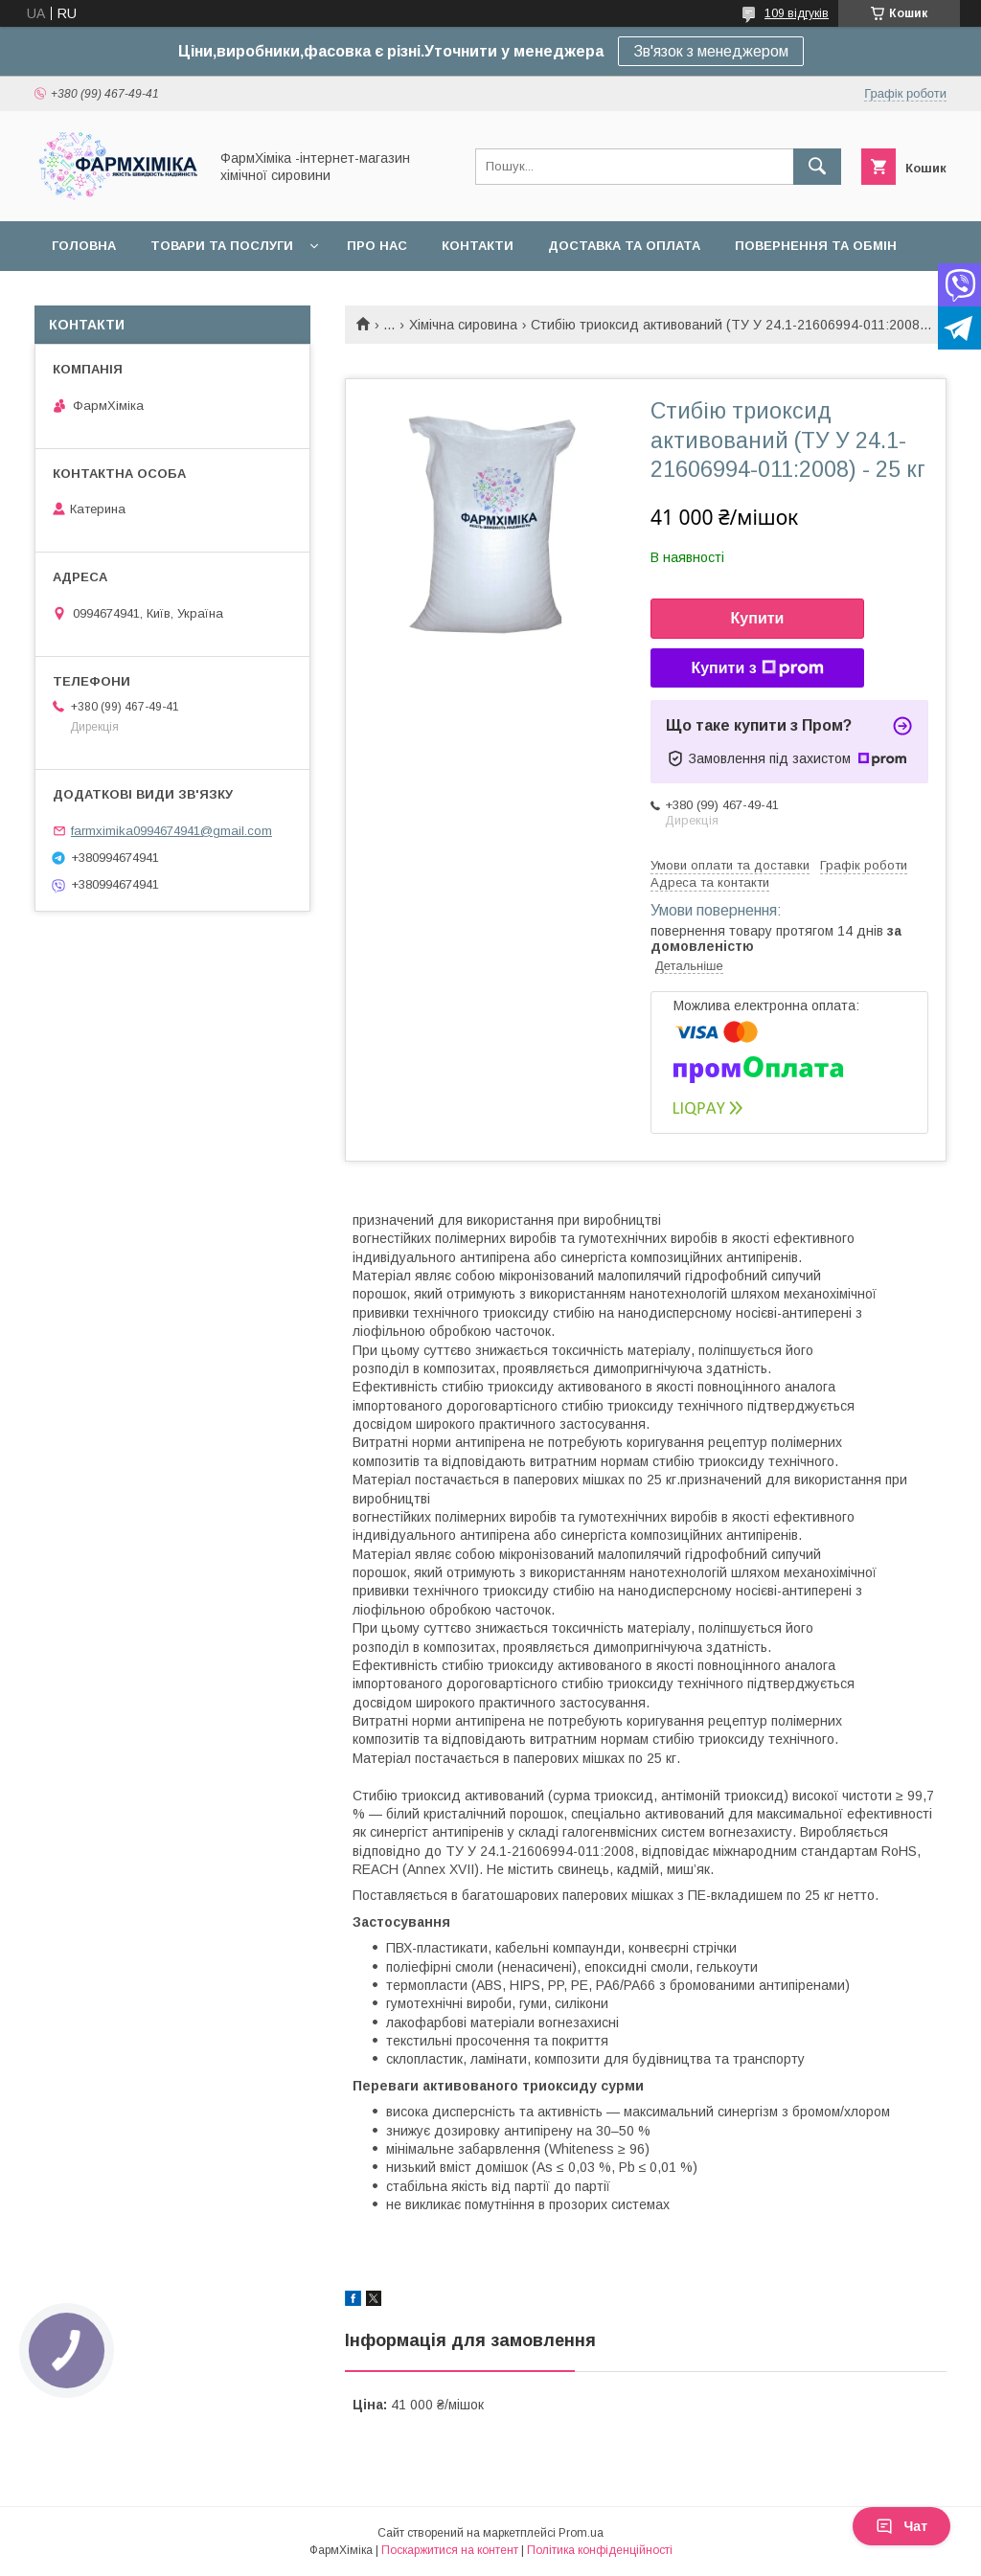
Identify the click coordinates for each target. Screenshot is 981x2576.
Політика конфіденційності (600, 2550)
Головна (84, 245)
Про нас (377, 245)
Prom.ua (581, 2533)
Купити (758, 618)
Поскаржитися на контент (449, 2550)
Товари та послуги (221, 245)
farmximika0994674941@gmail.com (171, 831)
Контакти (477, 245)
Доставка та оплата (624, 245)
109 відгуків (796, 13)
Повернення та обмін (816, 245)
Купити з (757, 668)
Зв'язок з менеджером (710, 51)
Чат (901, 2526)
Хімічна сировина (463, 324)
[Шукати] (817, 166)
